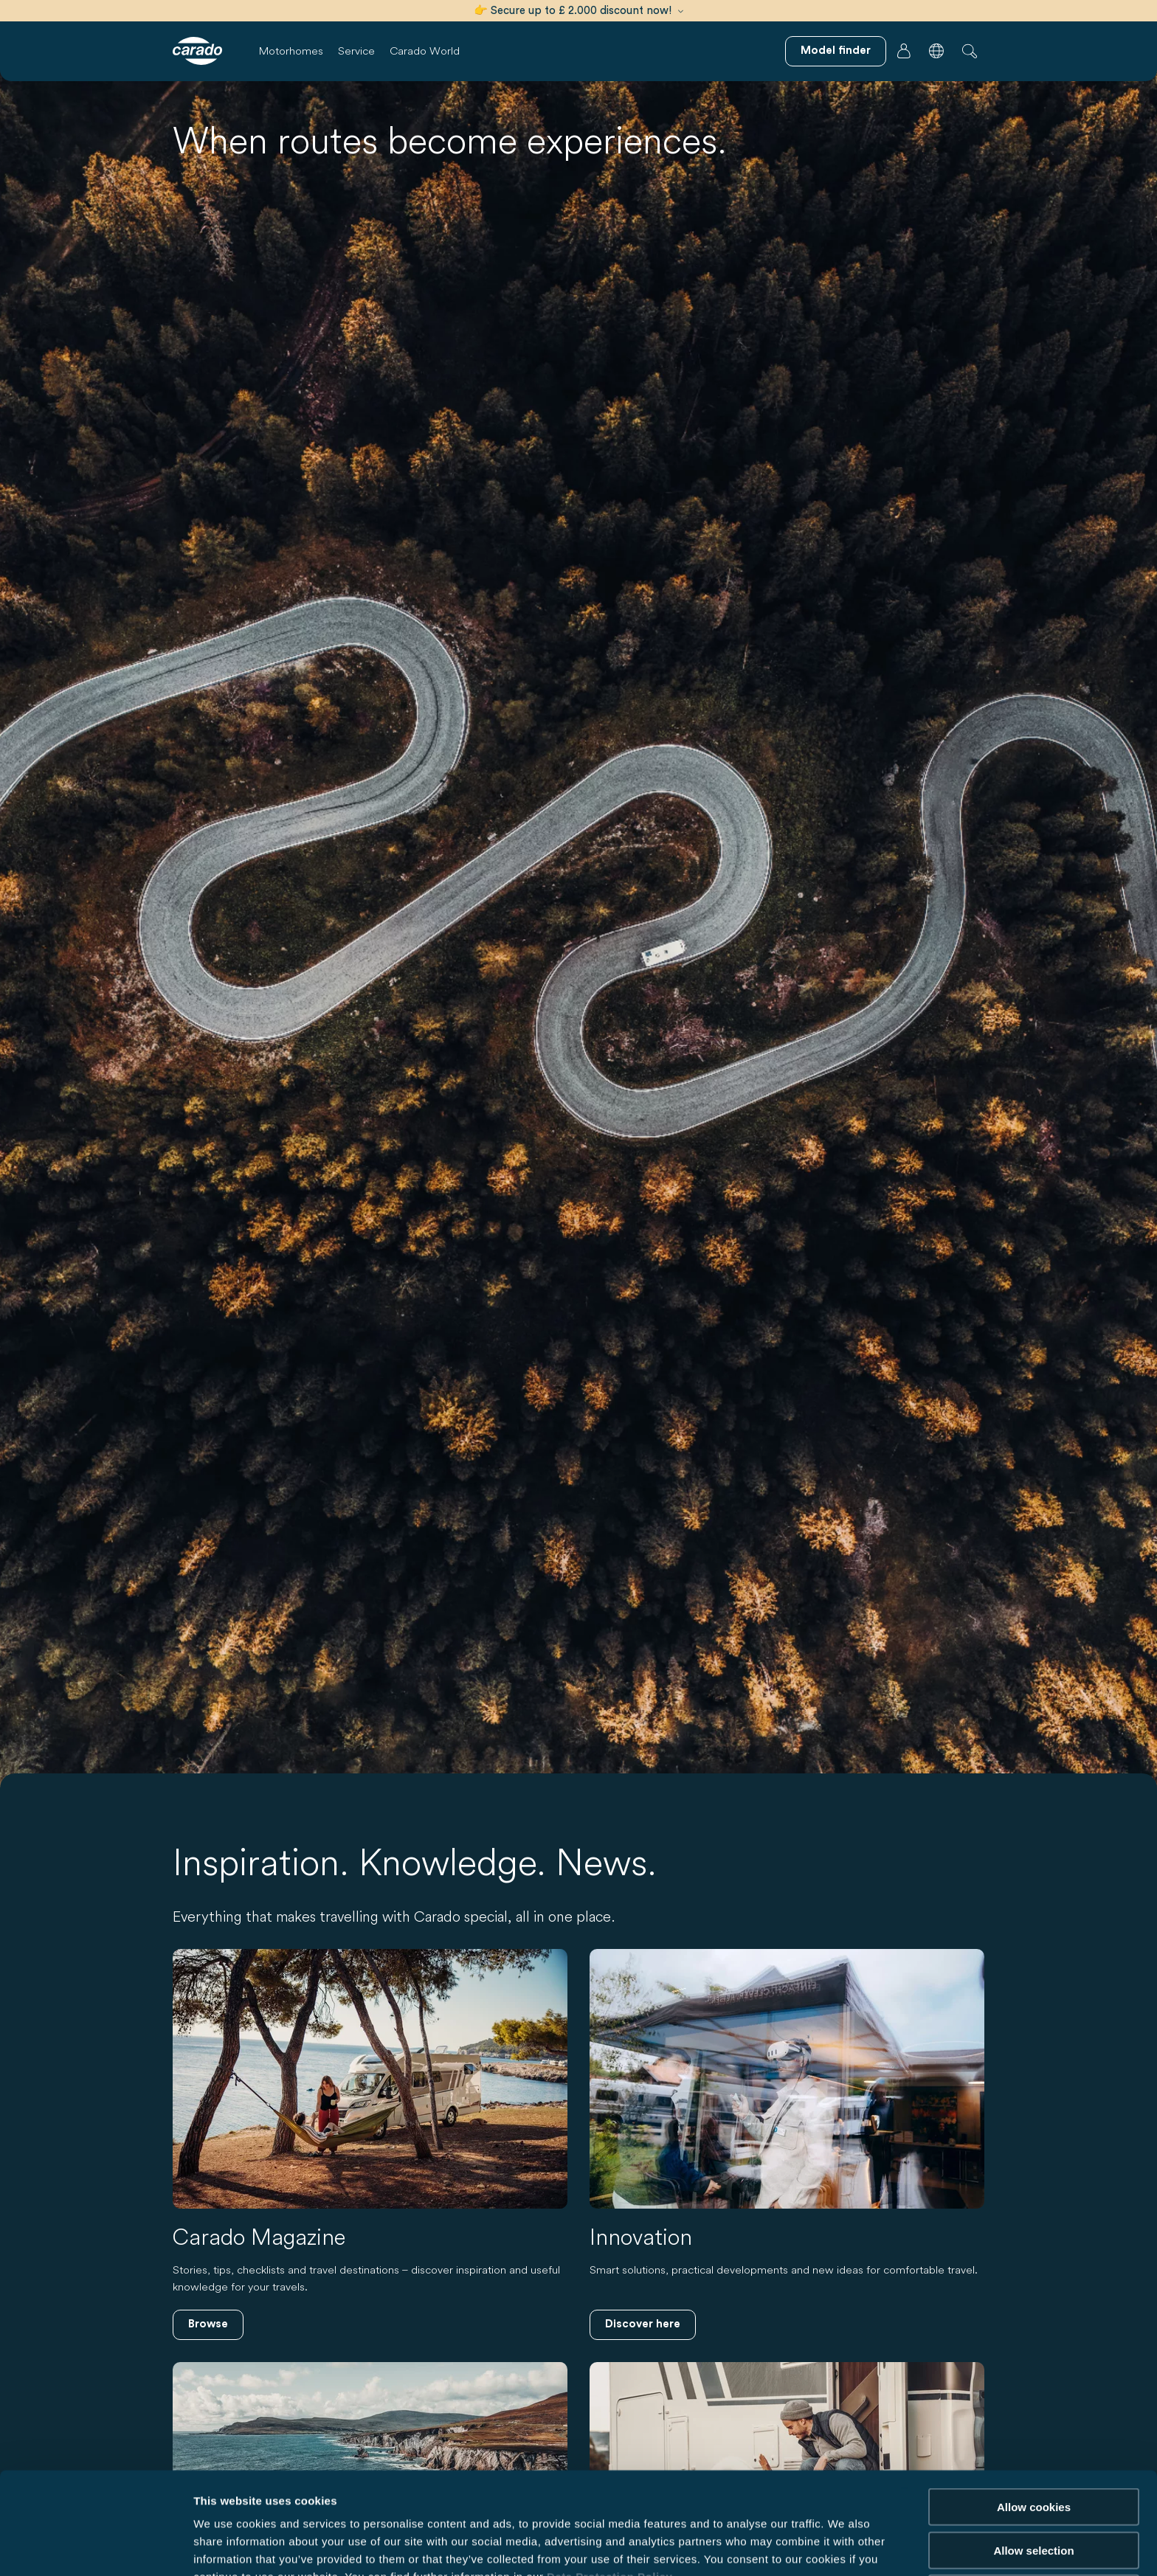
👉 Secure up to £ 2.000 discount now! (578, 10)
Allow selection (1033, 2472)
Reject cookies (1033, 2515)
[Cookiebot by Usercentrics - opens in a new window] (95, 2547)
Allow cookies (1034, 2429)
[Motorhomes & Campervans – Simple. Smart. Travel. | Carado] (197, 51)
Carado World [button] (425, 51)
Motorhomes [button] (291, 51)
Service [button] (356, 51)
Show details (774, 2547)
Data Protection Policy (609, 2499)
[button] (936, 51)
